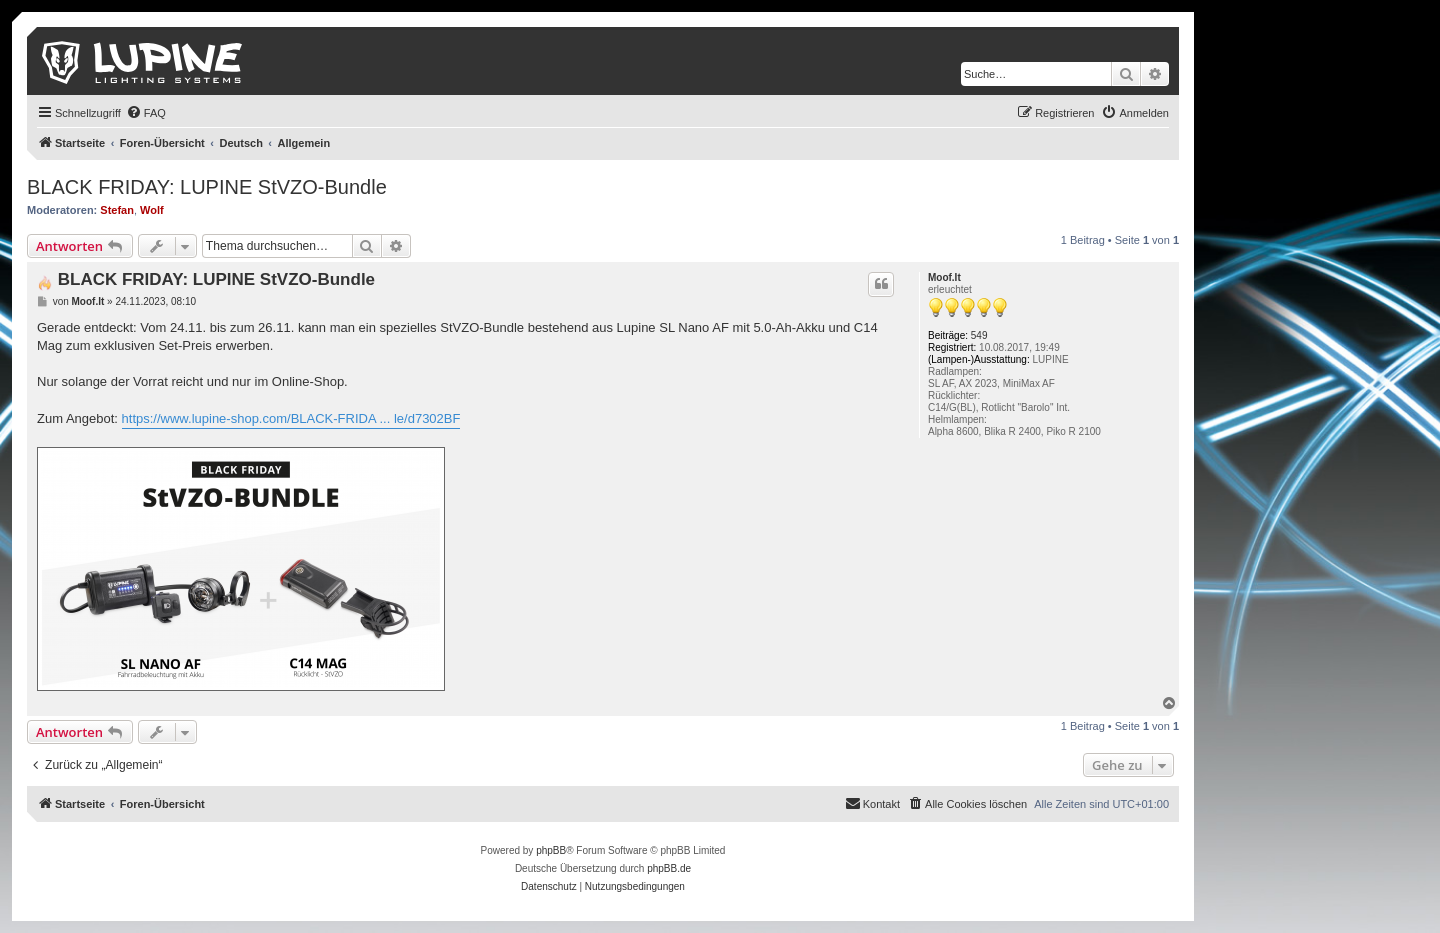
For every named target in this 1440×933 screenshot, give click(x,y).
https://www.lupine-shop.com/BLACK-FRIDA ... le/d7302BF (291, 418)
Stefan (117, 210)
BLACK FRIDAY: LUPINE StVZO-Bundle (207, 187)
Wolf (152, 210)
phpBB (551, 850)
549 (979, 335)
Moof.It (944, 277)
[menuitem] (146, 113)
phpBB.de (669, 868)
